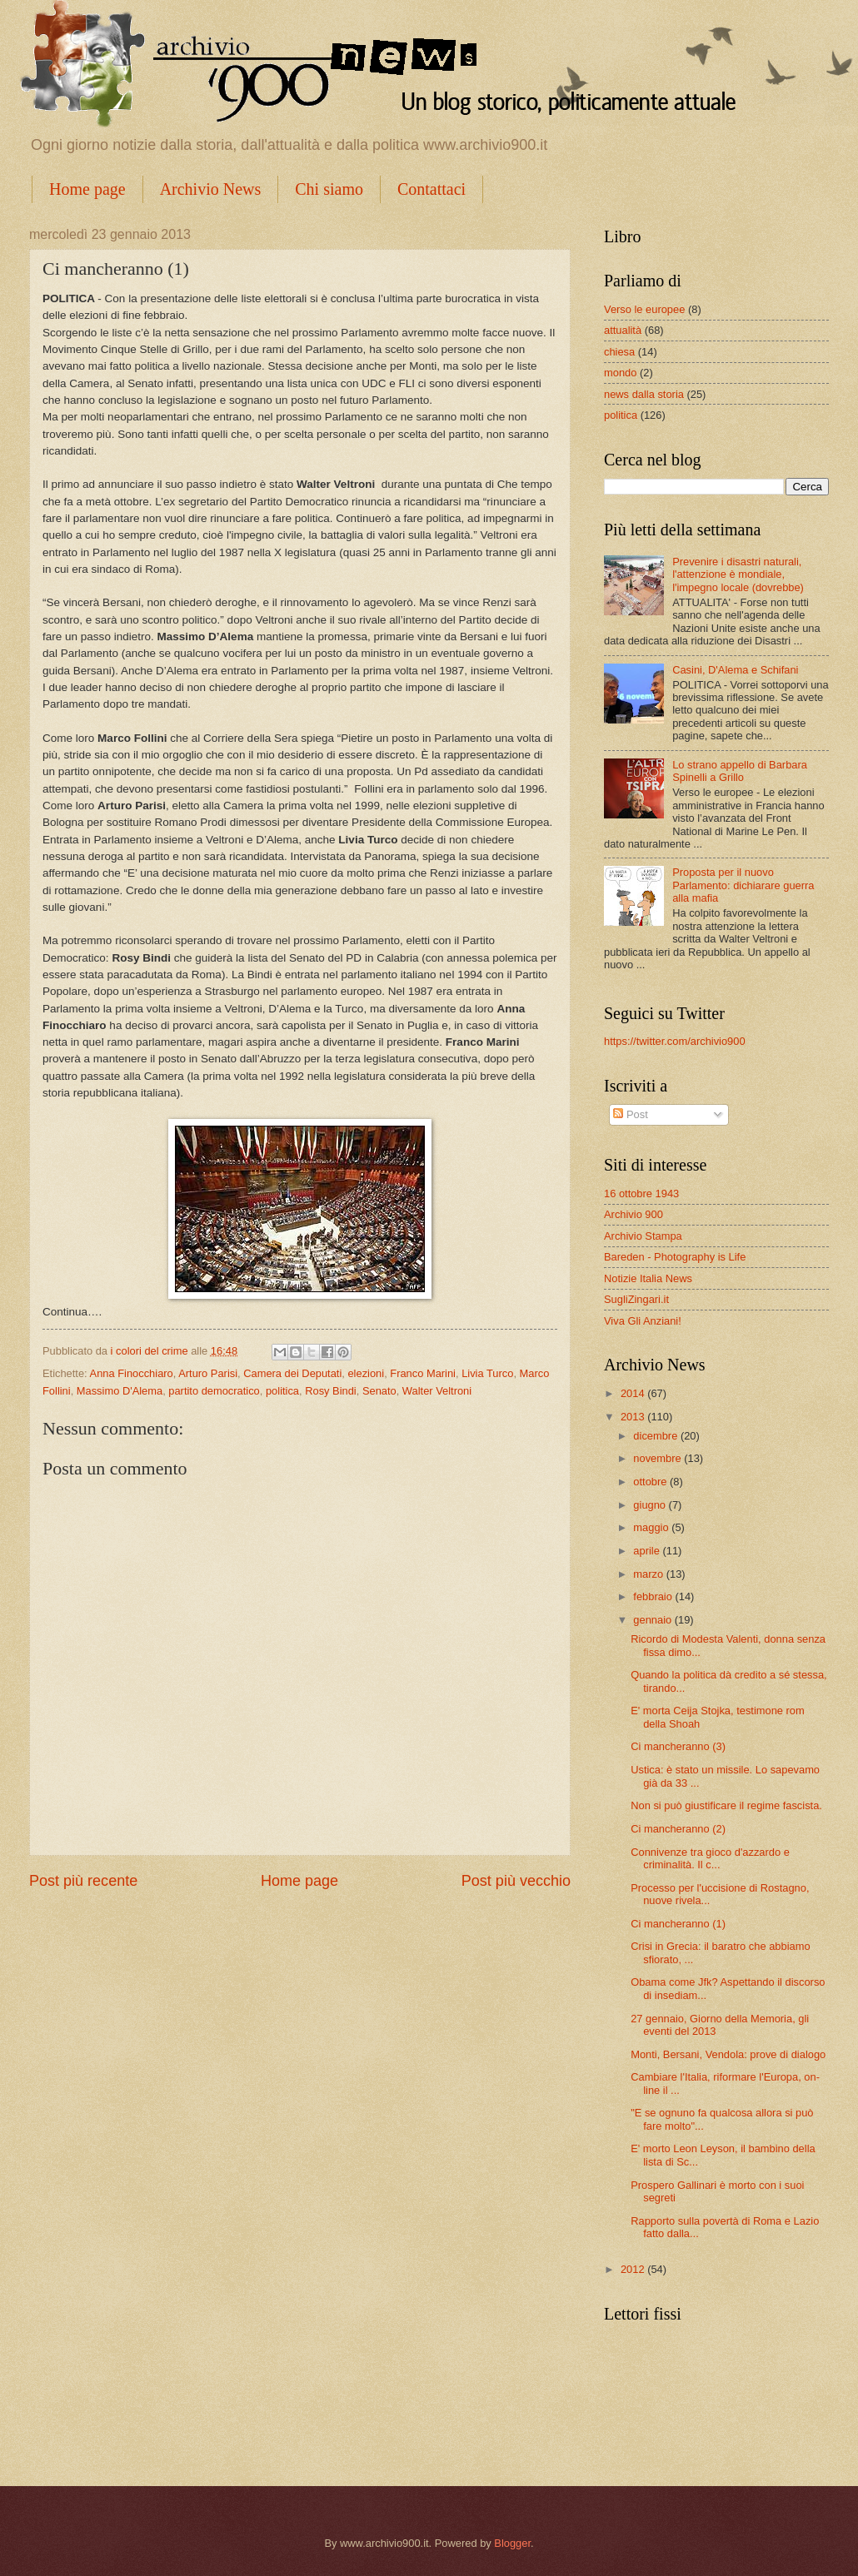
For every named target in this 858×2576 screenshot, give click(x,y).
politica (282, 1391)
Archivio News (211, 189)
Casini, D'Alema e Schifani (735, 670)
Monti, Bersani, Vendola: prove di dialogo (728, 2054)
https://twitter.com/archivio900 (675, 1041)
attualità (622, 330)
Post (630, 1114)
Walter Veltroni (436, 1391)
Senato (379, 1391)
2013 (634, 1416)
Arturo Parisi (207, 1373)
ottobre (651, 1481)
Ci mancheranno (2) (678, 1829)
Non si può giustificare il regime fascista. (726, 1805)
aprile (647, 1550)
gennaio (653, 1620)
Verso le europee (644, 309)
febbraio (654, 1596)
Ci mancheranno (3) (678, 1746)
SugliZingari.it (636, 1299)
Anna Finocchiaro (131, 1373)
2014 (634, 1393)
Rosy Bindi (331, 1391)
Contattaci (431, 189)
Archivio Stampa (643, 1236)
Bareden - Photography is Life (675, 1257)
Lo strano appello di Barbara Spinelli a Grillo (739, 770)
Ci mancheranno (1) (678, 1923)
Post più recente (83, 1880)
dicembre (657, 1436)
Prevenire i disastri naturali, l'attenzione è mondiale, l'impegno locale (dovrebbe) (738, 574)
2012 (634, 2269)
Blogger (512, 2543)
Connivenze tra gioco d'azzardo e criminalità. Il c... (710, 1858)
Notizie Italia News (648, 1278)
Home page (87, 189)
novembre (658, 1458)
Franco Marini (423, 1373)
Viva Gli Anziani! (642, 1321)
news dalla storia (644, 394)
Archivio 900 (633, 1214)
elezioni (365, 1373)
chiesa (619, 352)
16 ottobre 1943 (641, 1193)
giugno (650, 1505)
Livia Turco (487, 1373)
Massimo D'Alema (119, 1391)
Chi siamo (329, 189)
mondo (620, 372)
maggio (652, 1527)
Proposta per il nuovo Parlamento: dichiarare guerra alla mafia (743, 885)
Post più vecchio (516, 1880)
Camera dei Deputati (292, 1373)
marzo (649, 1574)
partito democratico (214, 1391)
